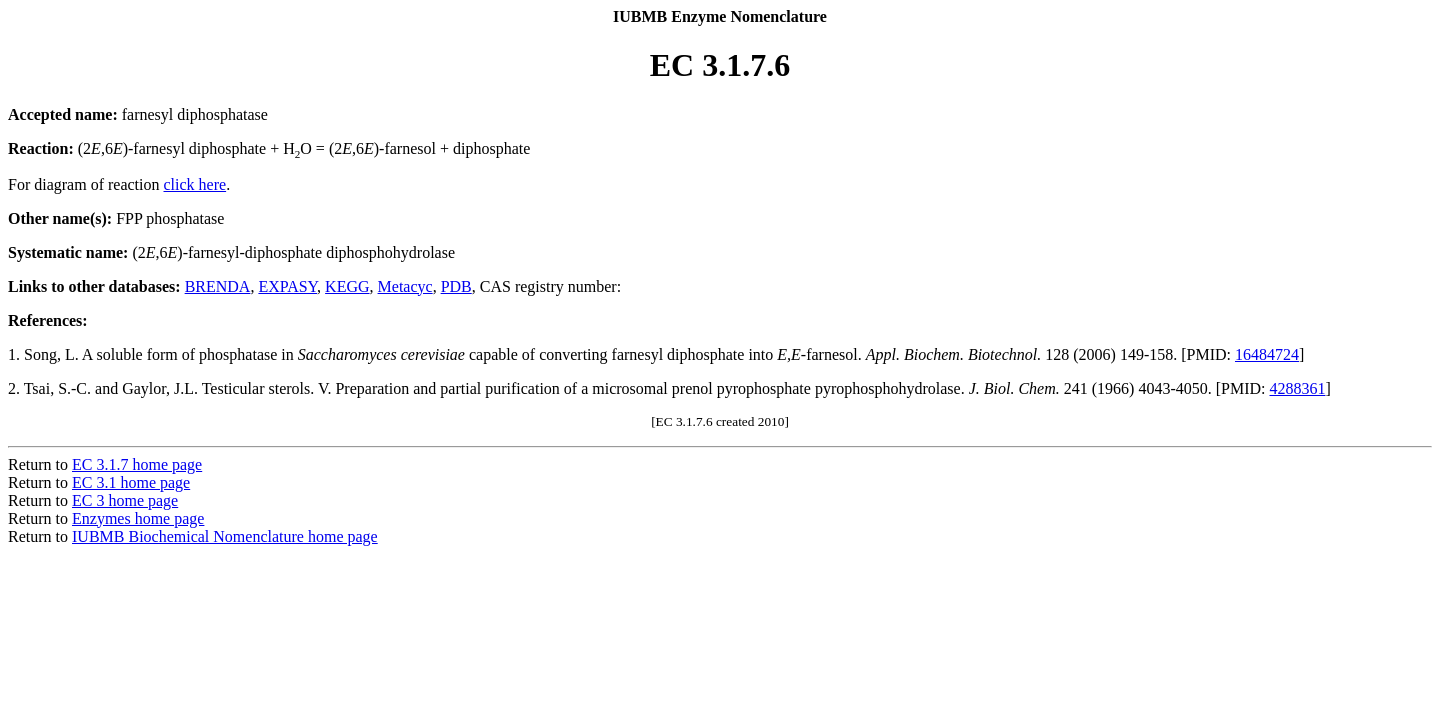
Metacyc (405, 286)
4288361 (1298, 388)
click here (195, 184)
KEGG (347, 286)
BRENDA (218, 286)
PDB (456, 286)
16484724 (1267, 354)
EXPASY (287, 286)
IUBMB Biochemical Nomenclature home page (225, 536)
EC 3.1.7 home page (137, 464)
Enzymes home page (138, 518)
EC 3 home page (125, 500)
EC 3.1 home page (131, 482)
